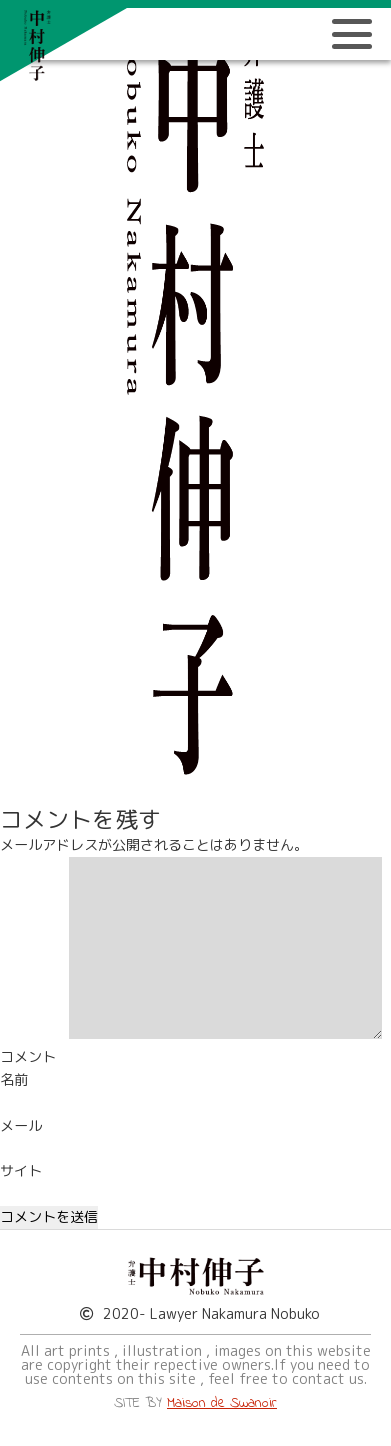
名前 (14, 1080)
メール (21, 1126)
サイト (21, 1171)
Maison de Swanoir (222, 1403)
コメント (28, 1057)
